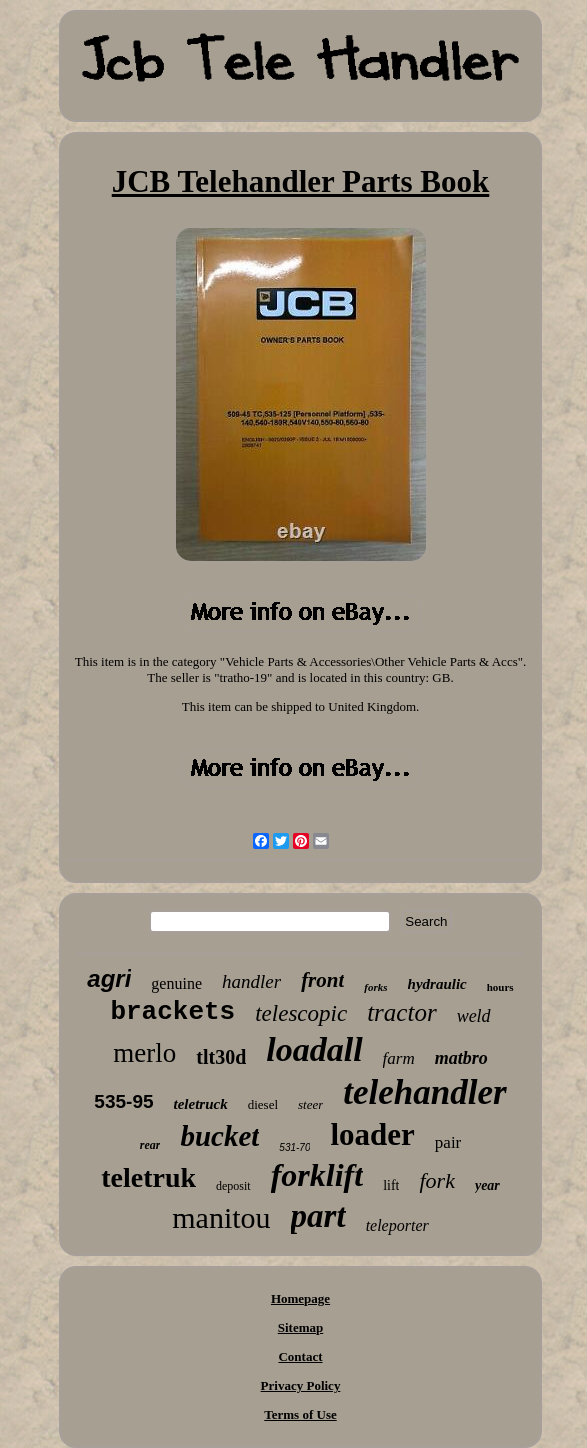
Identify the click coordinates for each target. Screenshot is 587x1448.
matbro (461, 1058)
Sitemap (301, 1327)
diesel (263, 1104)
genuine (176, 983)
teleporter (397, 1225)
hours (500, 987)
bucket (219, 1136)
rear (150, 1145)
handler (251, 981)
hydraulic (437, 984)
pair (448, 1142)
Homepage (300, 1298)
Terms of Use (300, 1414)
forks (375, 987)
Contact (300, 1356)
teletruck (201, 1104)
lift (391, 1185)
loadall (314, 1049)
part (318, 1216)
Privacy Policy (301, 1385)
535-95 (123, 1101)
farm (399, 1058)
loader (372, 1134)
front (322, 980)
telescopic (301, 1013)
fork (436, 1180)
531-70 (294, 1147)
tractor (401, 1012)
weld (474, 1016)
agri (109, 978)
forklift (317, 1175)
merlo (144, 1053)
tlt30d (221, 1057)
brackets (172, 1012)
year (487, 1185)
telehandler (424, 1092)
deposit (233, 1186)
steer (310, 1104)
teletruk (148, 1177)
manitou (221, 1217)
